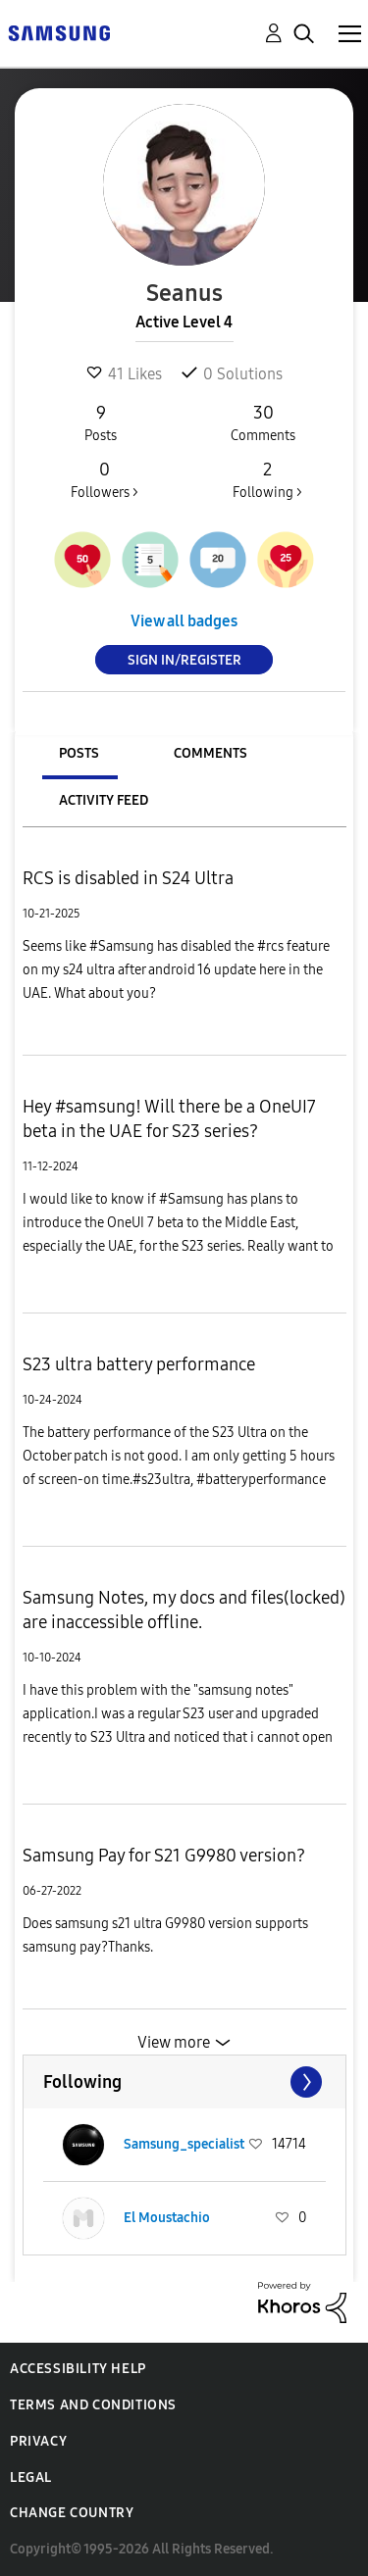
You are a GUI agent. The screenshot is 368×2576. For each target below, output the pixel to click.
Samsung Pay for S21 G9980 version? (164, 1855)
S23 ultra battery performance (139, 1364)
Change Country (71, 2512)
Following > (267, 479)
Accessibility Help (78, 2368)
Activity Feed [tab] (103, 800)
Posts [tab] (79, 753)
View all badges (184, 621)
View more (173, 2042)
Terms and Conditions (93, 2405)
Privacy (38, 2441)
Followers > (104, 479)
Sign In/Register (184, 660)
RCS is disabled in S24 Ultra (128, 878)
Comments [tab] (210, 753)
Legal (31, 2477)
